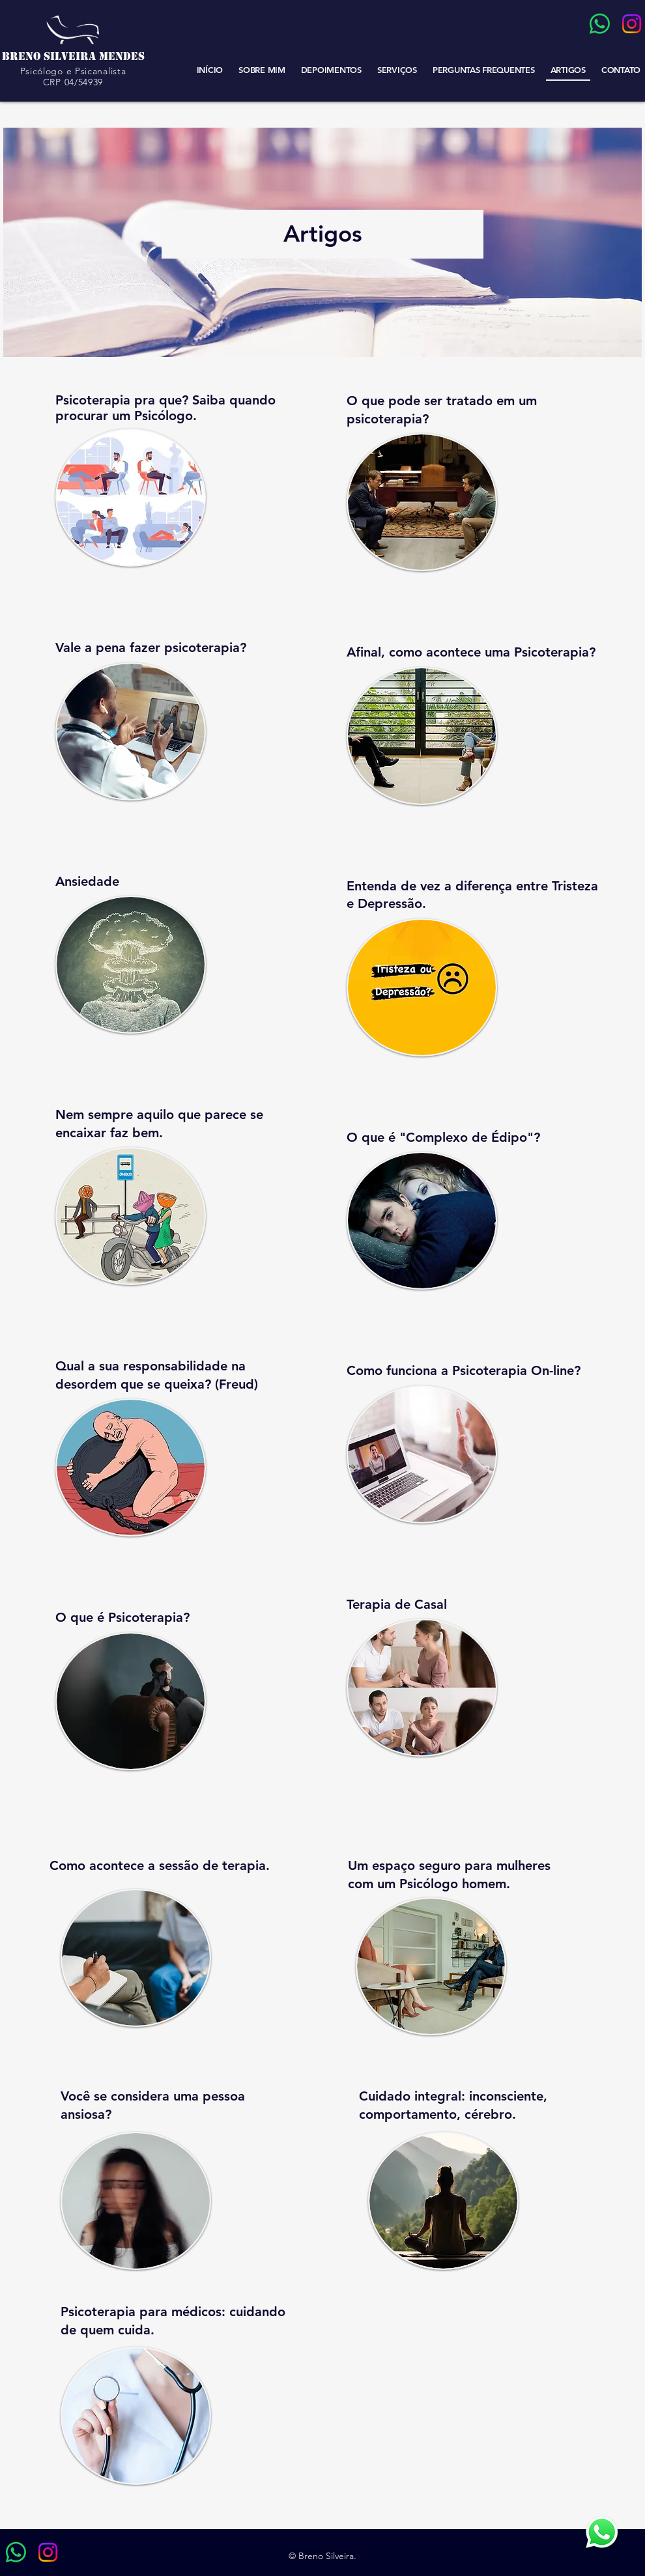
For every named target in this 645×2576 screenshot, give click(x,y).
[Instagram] (631, 23)
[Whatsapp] (599, 23)
